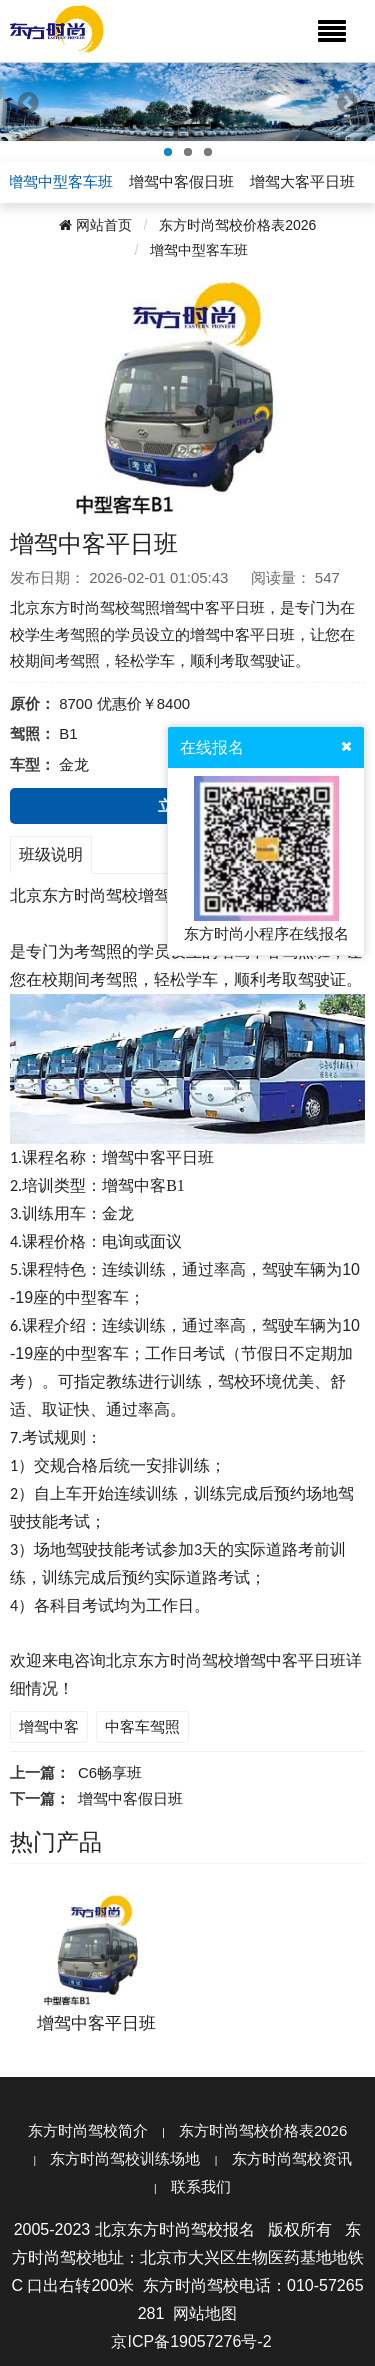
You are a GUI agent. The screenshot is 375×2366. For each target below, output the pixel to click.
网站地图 (205, 2313)
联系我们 (201, 2186)
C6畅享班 (110, 1772)
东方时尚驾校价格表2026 (237, 225)
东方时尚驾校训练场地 (125, 2158)
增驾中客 (49, 1726)
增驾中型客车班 (199, 250)
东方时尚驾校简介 (88, 2130)
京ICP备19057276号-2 (191, 2341)
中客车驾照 (142, 1726)
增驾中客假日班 (130, 1798)
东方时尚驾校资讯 (292, 2158)
